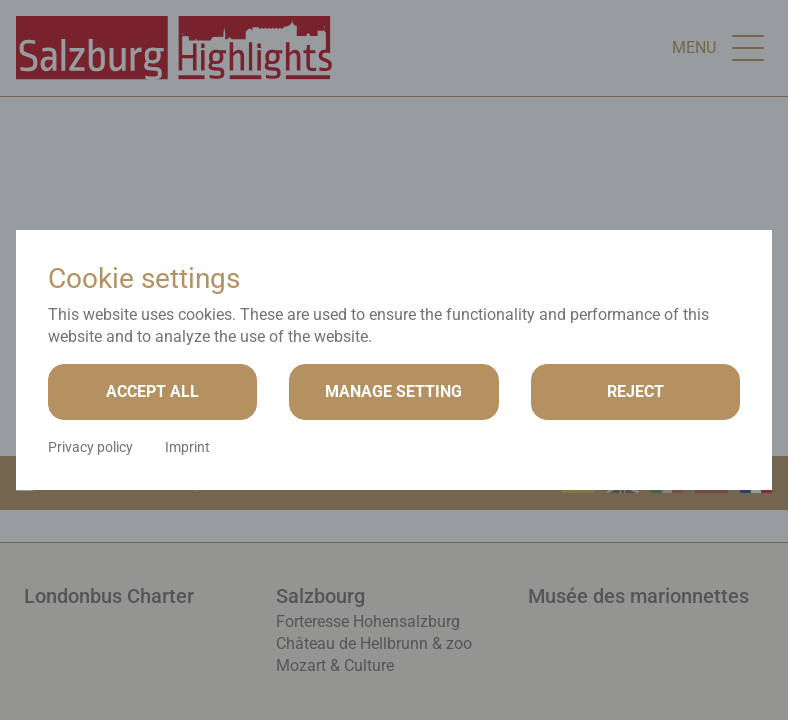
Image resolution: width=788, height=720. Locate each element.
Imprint (187, 447)
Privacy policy (90, 447)
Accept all (152, 391)
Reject (635, 391)
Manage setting (393, 391)
